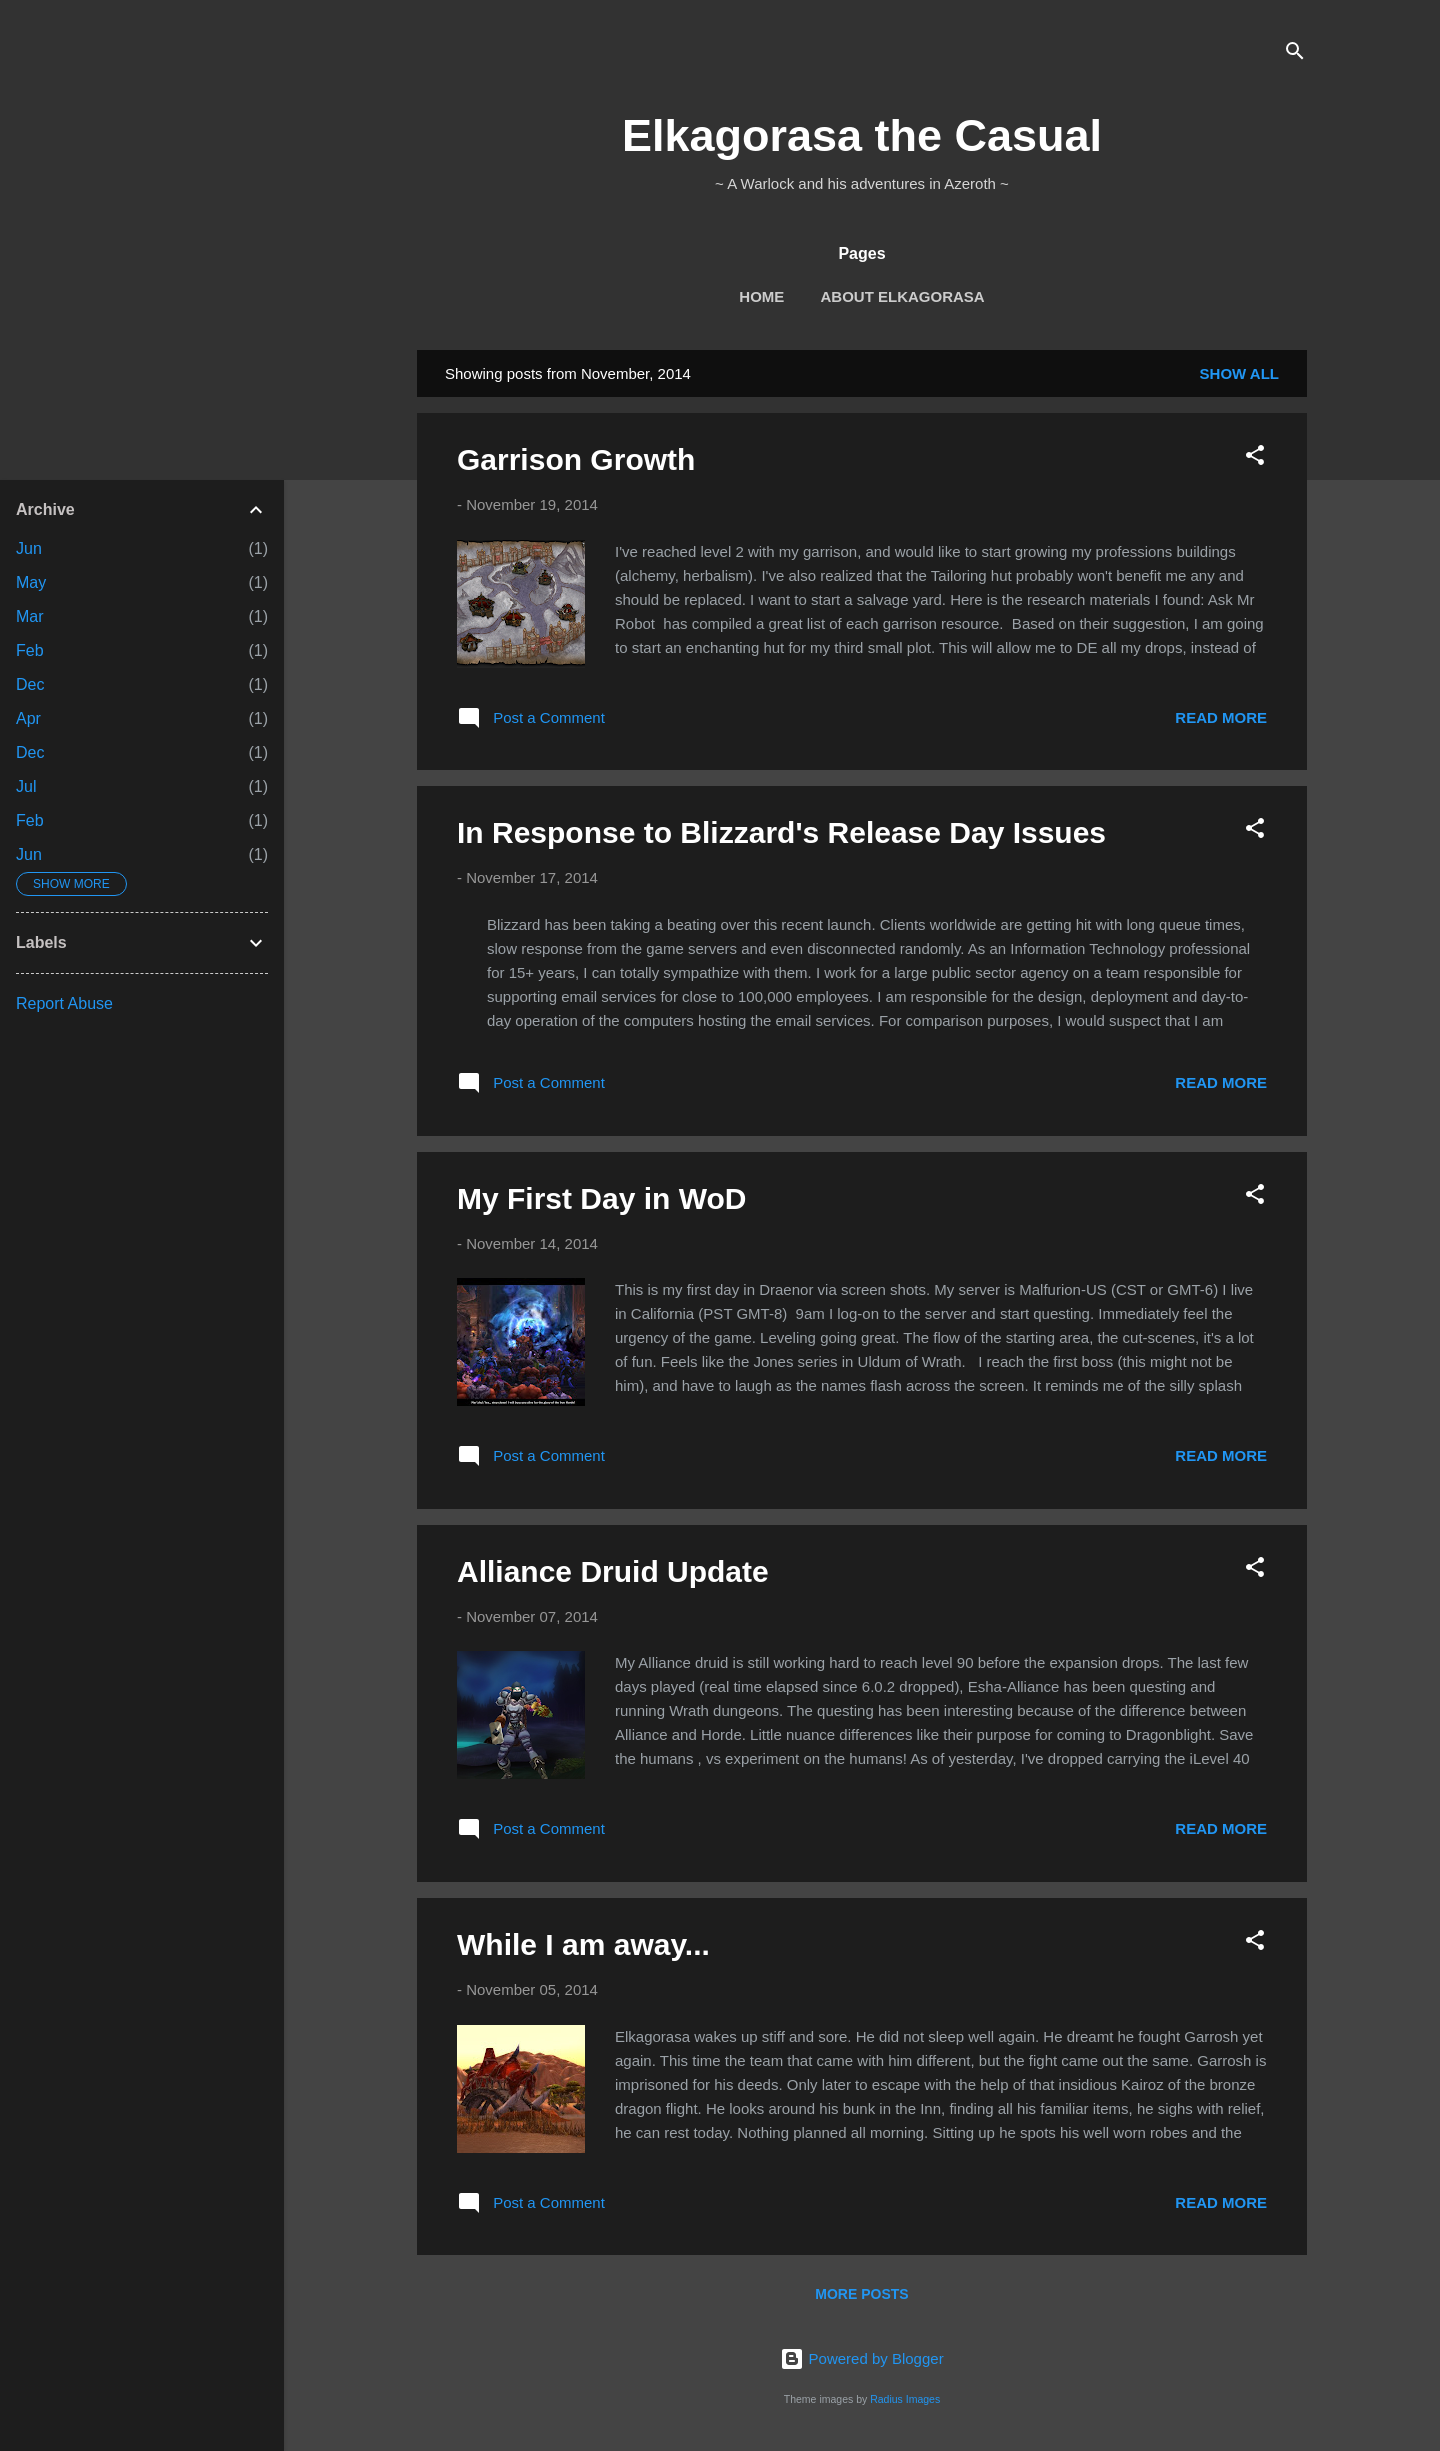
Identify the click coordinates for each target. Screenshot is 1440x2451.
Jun (29, 548)
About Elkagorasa (903, 296)
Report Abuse (64, 1003)
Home (761, 296)
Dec (30, 684)
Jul (26, 786)
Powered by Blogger (861, 2358)
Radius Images (905, 2399)
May (31, 582)
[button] (1255, 458)
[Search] (1295, 54)
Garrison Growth (576, 459)
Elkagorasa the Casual (862, 135)
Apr (28, 718)
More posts (861, 2294)
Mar (30, 616)
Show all (1239, 373)
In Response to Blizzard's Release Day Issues (781, 832)
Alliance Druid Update (613, 1571)
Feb (30, 650)
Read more (1221, 717)
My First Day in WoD (601, 1198)
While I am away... (583, 1944)
